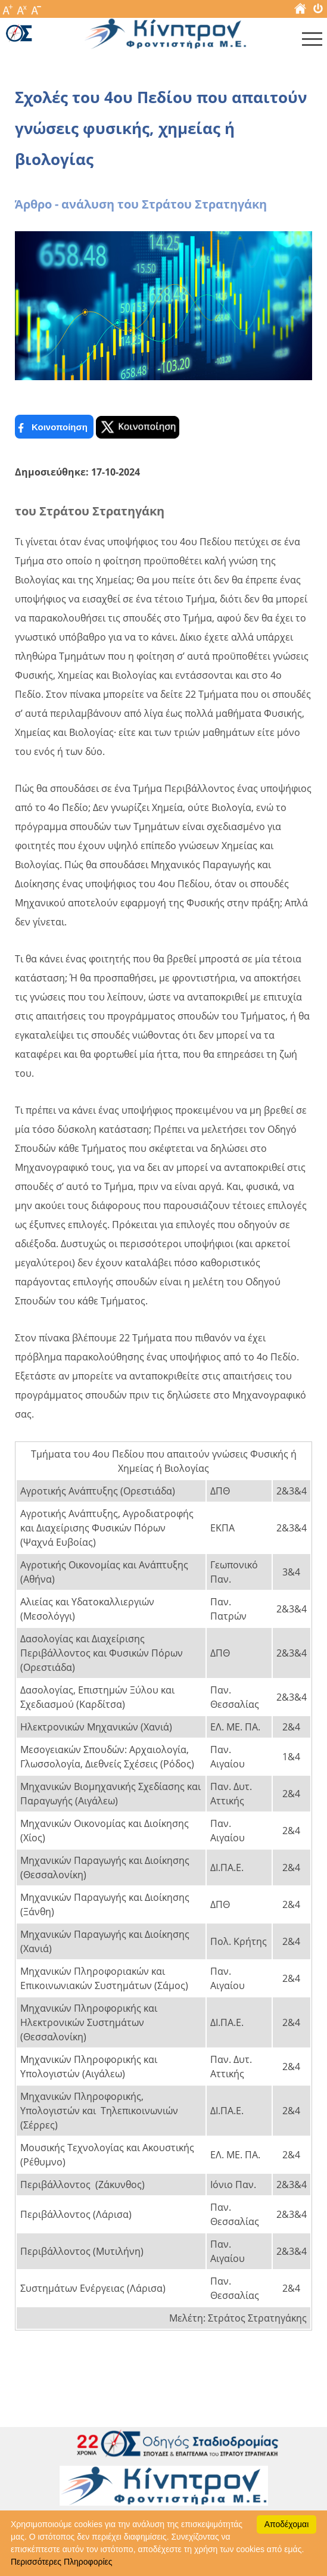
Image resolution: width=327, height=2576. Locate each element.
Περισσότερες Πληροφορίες (61, 2561)
